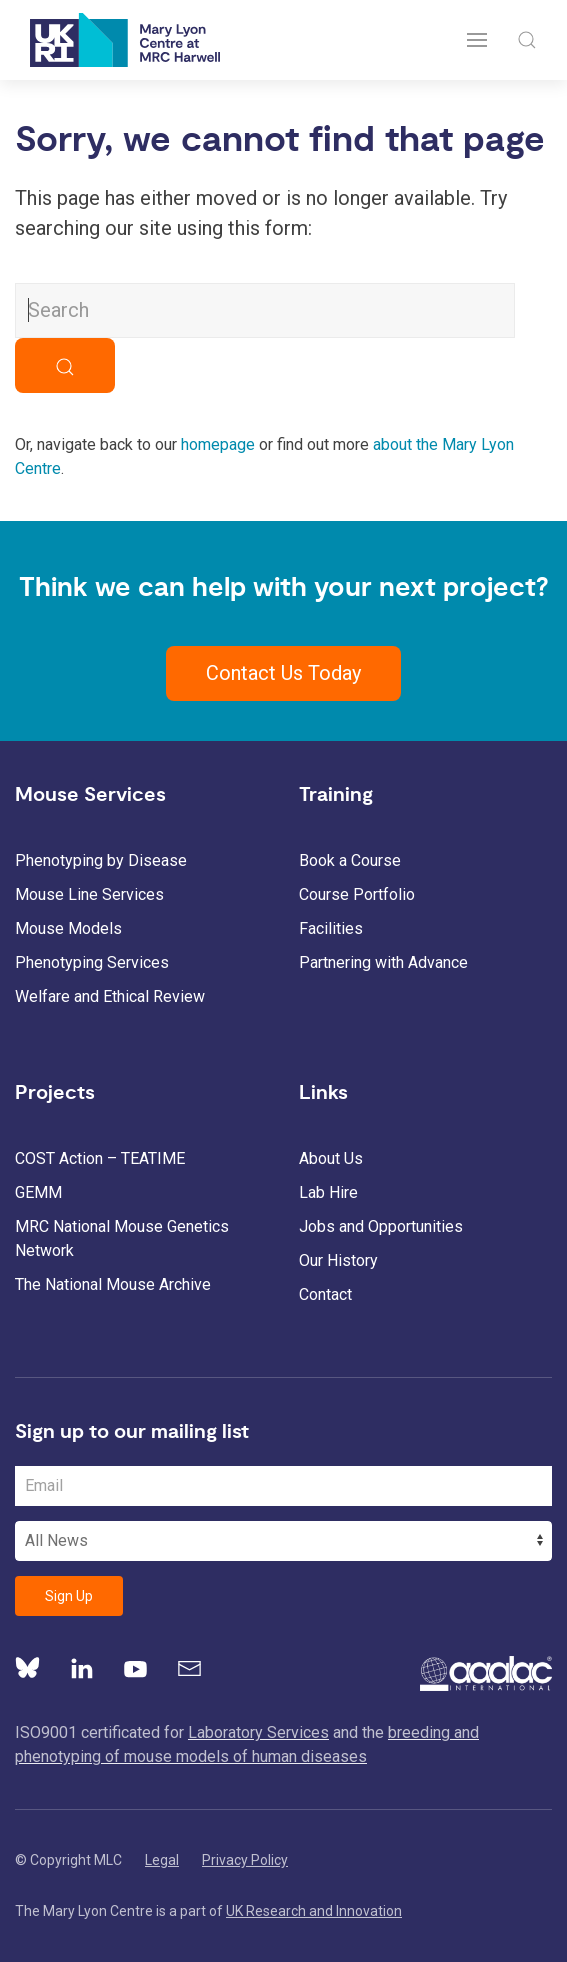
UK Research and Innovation (314, 1911)
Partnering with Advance (383, 962)
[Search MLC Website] (265, 310)
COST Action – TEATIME (100, 1158)
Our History (338, 1260)
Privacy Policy (245, 1860)
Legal (162, 1860)
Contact (325, 1294)
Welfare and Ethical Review (110, 996)
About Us (331, 1158)
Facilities (331, 928)
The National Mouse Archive (113, 1284)
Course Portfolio (357, 894)
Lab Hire (328, 1192)
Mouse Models (68, 928)
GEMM (38, 1192)
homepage (218, 444)
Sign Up (69, 1596)
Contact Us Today (283, 673)
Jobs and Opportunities (381, 1226)
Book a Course (350, 860)
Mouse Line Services (89, 894)
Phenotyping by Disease (101, 860)
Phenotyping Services (92, 962)
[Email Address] (283, 1486)
